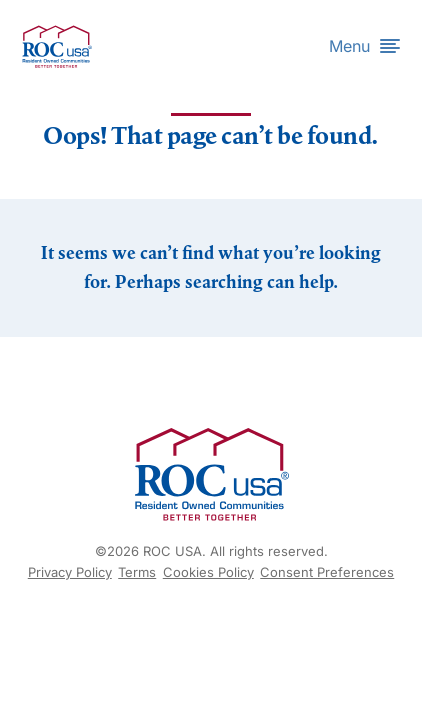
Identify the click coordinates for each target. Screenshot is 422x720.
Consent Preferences (327, 572)
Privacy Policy (70, 572)
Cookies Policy (208, 572)
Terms (137, 572)
